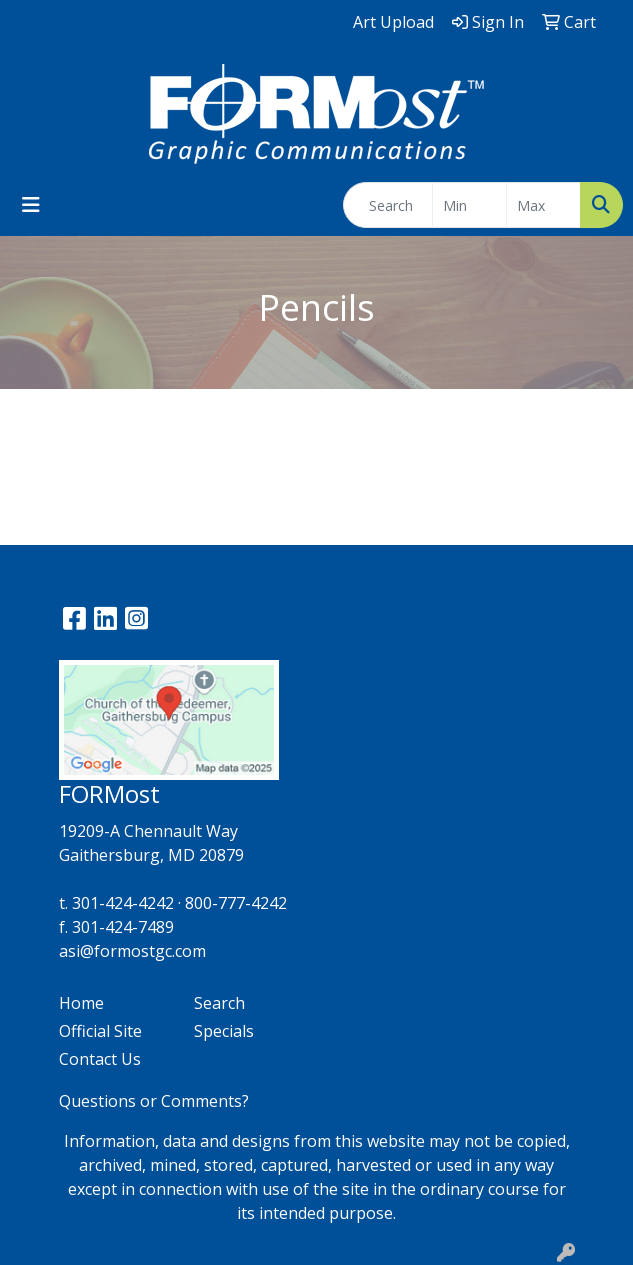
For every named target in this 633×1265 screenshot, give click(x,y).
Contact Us (100, 1059)
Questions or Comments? (154, 1101)
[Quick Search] (388, 205)
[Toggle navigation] (31, 205)
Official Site (100, 1031)
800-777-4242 (236, 903)
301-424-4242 (123, 903)
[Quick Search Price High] (543, 205)
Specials (224, 1031)
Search (219, 1003)
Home (81, 1003)
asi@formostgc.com (132, 951)
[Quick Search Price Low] (469, 205)
